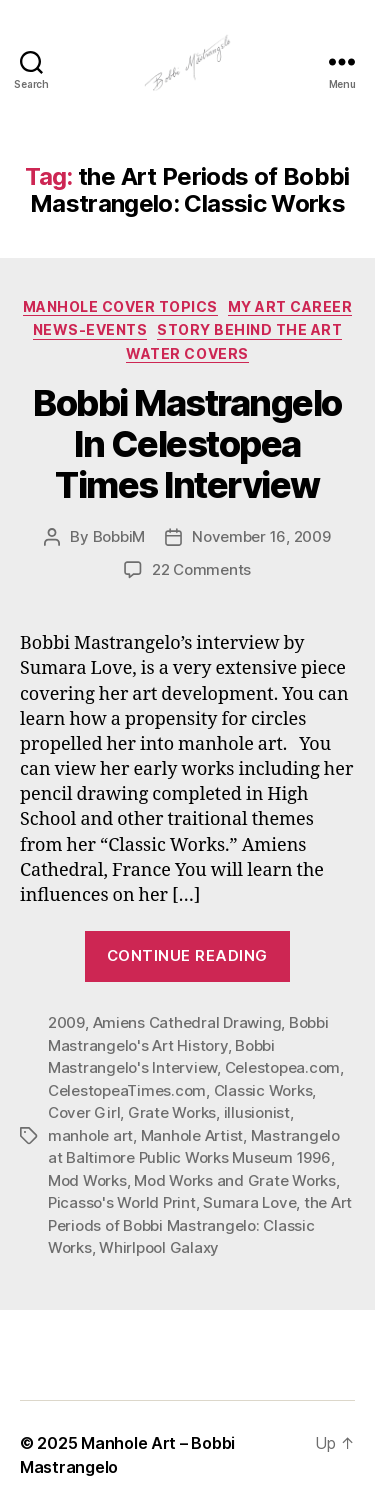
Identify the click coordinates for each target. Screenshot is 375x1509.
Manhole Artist (192, 1135)
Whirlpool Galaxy (159, 1247)
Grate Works (172, 1112)
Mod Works (87, 1180)
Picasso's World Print (122, 1202)
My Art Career (290, 306)
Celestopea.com (282, 1067)
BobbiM (119, 536)
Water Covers (187, 353)
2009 (66, 1022)
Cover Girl (84, 1112)
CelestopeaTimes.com (127, 1090)
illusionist (257, 1112)
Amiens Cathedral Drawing (187, 1022)
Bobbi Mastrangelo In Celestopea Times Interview (187, 444)
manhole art (90, 1135)
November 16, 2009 (261, 536)
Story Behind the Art (249, 329)
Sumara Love (249, 1202)
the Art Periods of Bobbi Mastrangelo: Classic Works (200, 1225)
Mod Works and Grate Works (235, 1180)
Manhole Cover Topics (120, 306)
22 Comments (201, 569)
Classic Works (263, 1090)
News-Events (90, 329)
